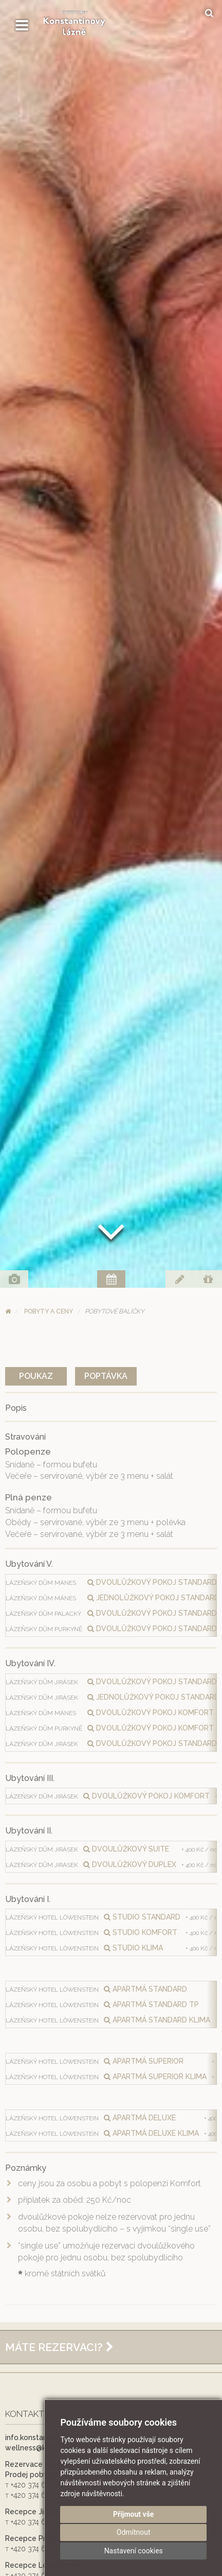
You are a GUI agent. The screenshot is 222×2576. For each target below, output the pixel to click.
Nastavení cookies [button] (133, 2551)
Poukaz (36, 1376)
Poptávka (105, 1376)
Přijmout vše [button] (133, 2514)
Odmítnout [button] (134, 2532)
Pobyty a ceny (48, 1311)
